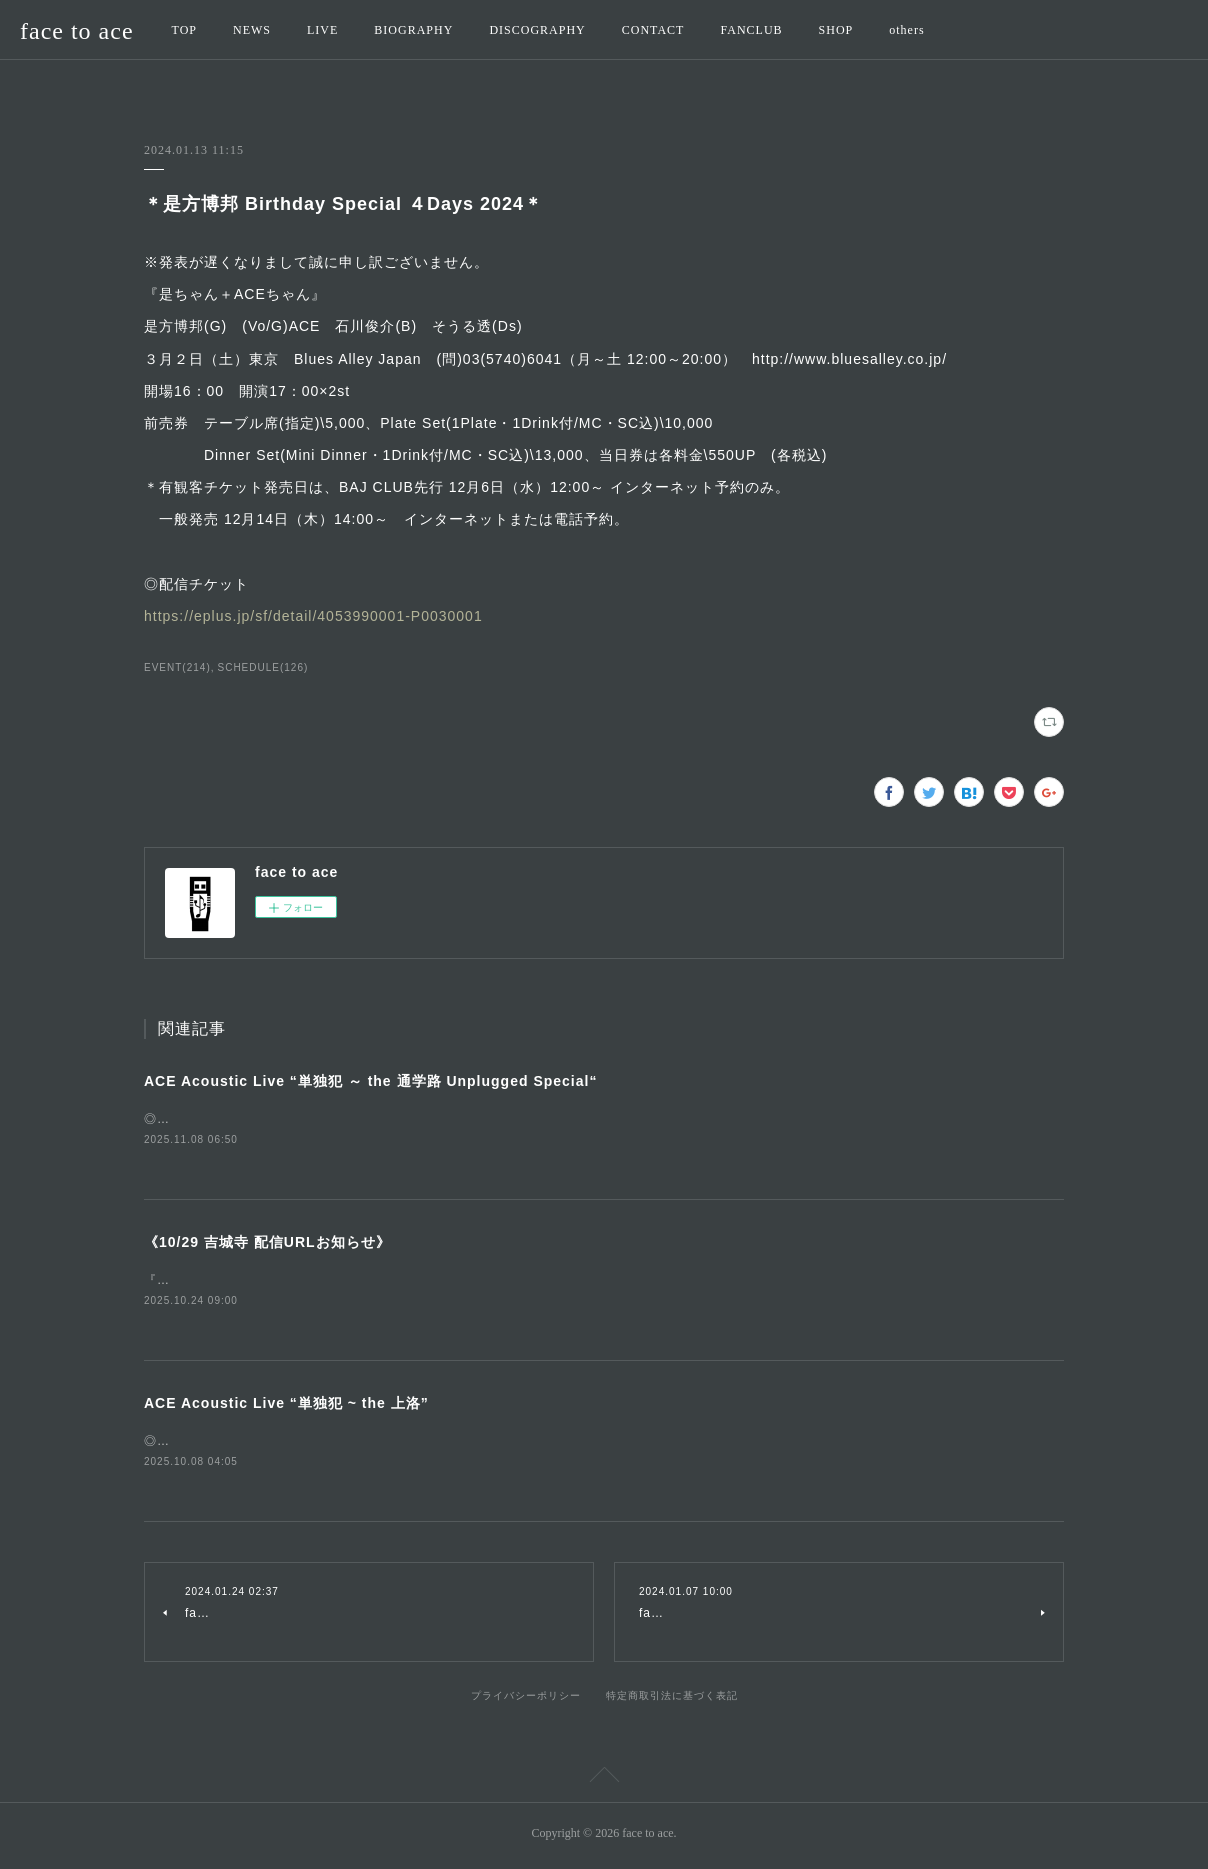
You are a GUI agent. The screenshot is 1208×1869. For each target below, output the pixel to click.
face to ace (77, 31)
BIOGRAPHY (413, 30)
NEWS (252, 30)
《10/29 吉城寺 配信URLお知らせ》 (267, 1244)
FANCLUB (751, 30)
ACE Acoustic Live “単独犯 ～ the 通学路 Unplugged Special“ (370, 1081)
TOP (184, 30)
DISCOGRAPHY (537, 30)
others (906, 30)
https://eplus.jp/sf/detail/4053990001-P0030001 (313, 616)
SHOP (836, 30)
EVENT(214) (177, 667)
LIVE (322, 30)
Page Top (604, 1783)
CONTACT (653, 30)
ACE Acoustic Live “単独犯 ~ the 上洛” (286, 1406)
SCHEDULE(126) (263, 667)
